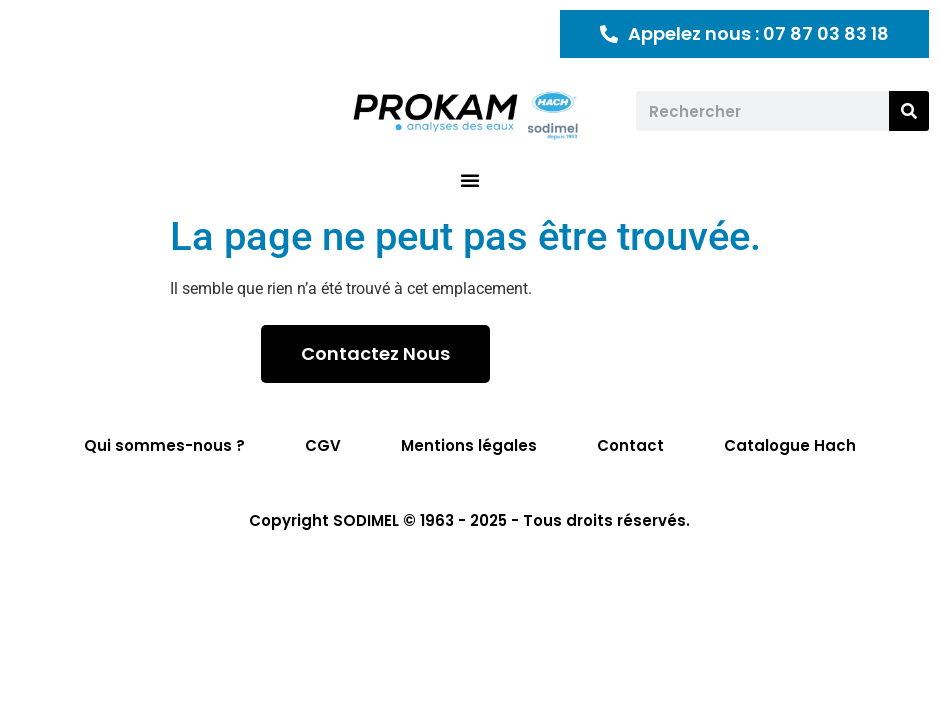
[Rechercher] (909, 111)
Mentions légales (469, 445)
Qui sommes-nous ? (164, 445)
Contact (630, 445)
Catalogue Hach (790, 445)
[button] (469, 180)
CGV (323, 445)
